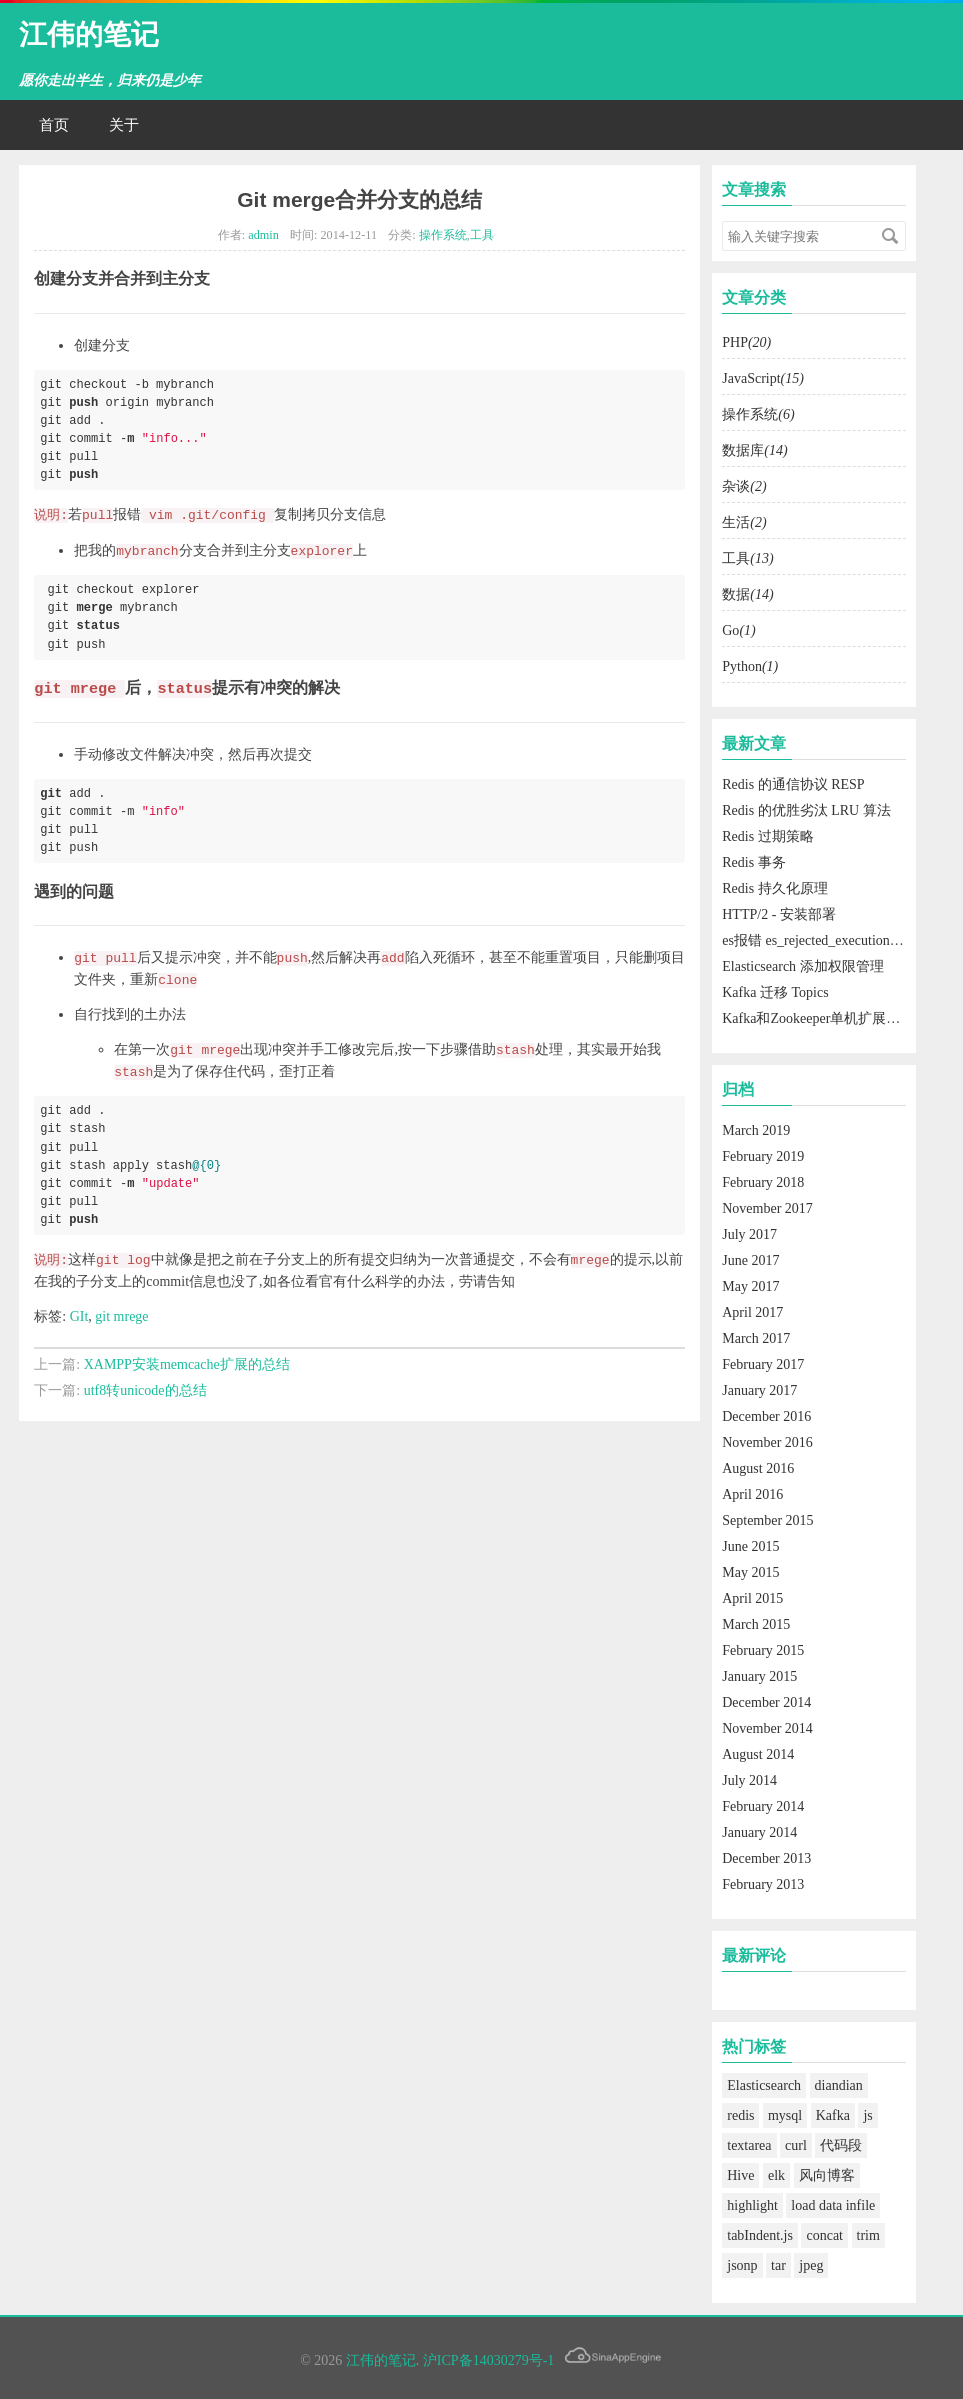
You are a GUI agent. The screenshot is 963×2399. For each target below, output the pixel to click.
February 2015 (763, 1650)
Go (738, 630)
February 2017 (763, 1364)
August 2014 (758, 1754)
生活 (744, 522)
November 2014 (767, 1728)
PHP (746, 342)
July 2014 (749, 1780)
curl (796, 2145)
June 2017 (750, 1260)
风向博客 (827, 2175)
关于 (124, 124)
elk (776, 2175)
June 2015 (750, 1546)
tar (778, 2265)
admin (263, 235)
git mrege (121, 1316)
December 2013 (766, 1858)
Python (750, 666)
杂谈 (744, 486)
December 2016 (766, 1416)
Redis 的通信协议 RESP (793, 784)
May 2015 (750, 1572)
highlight (752, 2205)
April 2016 (752, 1494)
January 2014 (759, 1832)
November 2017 (767, 1208)
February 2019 (763, 1156)
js (867, 2115)
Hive (740, 2175)
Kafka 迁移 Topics (775, 992)
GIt (79, 1316)
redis (740, 2115)
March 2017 (756, 1338)
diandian (839, 2085)
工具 (482, 235)
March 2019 (756, 1130)
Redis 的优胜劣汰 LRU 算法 (806, 810)
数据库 (754, 450)
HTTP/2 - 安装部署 (779, 914)
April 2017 (752, 1312)
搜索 (890, 236)
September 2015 (767, 1520)
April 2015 (752, 1598)
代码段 (841, 2145)
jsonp (742, 2265)
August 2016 (758, 1468)
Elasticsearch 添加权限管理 (802, 966)
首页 (54, 124)
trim (868, 2235)
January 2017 (759, 1390)
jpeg (811, 2265)
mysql (785, 2115)
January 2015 (759, 1676)
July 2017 (749, 1234)
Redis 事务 (753, 862)
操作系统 (443, 235)
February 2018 (763, 1182)
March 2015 (756, 1624)
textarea (749, 2145)
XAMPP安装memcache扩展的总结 (187, 1364)
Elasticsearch (764, 2085)
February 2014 (763, 1806)
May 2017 (750, 1286)
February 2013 (763, 1884)
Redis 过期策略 (767, 836)
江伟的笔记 (89, 34)
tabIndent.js (760, 2235)
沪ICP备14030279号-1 (488, 2360)
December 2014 (766, 1702)
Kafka (833, 2115)
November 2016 (767, 1442)
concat (824, 2235)
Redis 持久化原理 (774, 888)
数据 (747, 594)
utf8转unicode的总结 (145, 1390)
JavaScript (763, 378)
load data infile (833, 2205)
